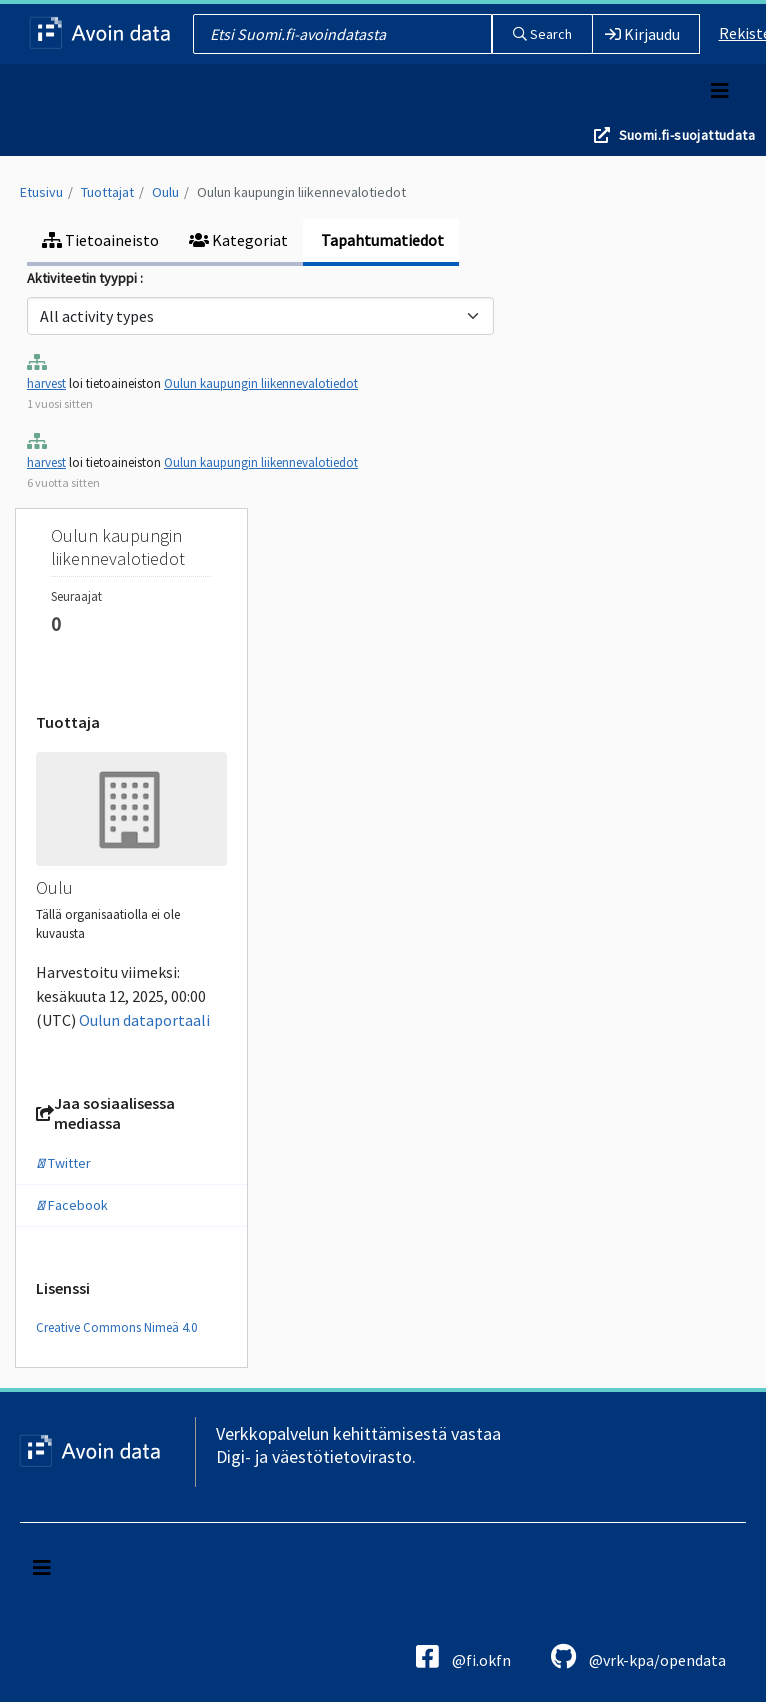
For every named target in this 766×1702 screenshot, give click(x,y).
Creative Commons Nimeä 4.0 (116, 1327)
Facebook (72, 1205)
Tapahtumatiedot (381, 240)
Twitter (63, 1163)
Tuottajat (107, 192)
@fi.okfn (463, 1656)
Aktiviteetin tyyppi (83, 278)
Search (542, 34)
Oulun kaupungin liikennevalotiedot (301, 192)
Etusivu (41, 192)
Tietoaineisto (100, 240)
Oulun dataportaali (144, 1020)
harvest (46, 383)
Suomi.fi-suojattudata (687, 135)
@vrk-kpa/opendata (638, 1656)
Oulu (165, 192)
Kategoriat (238, 240)
